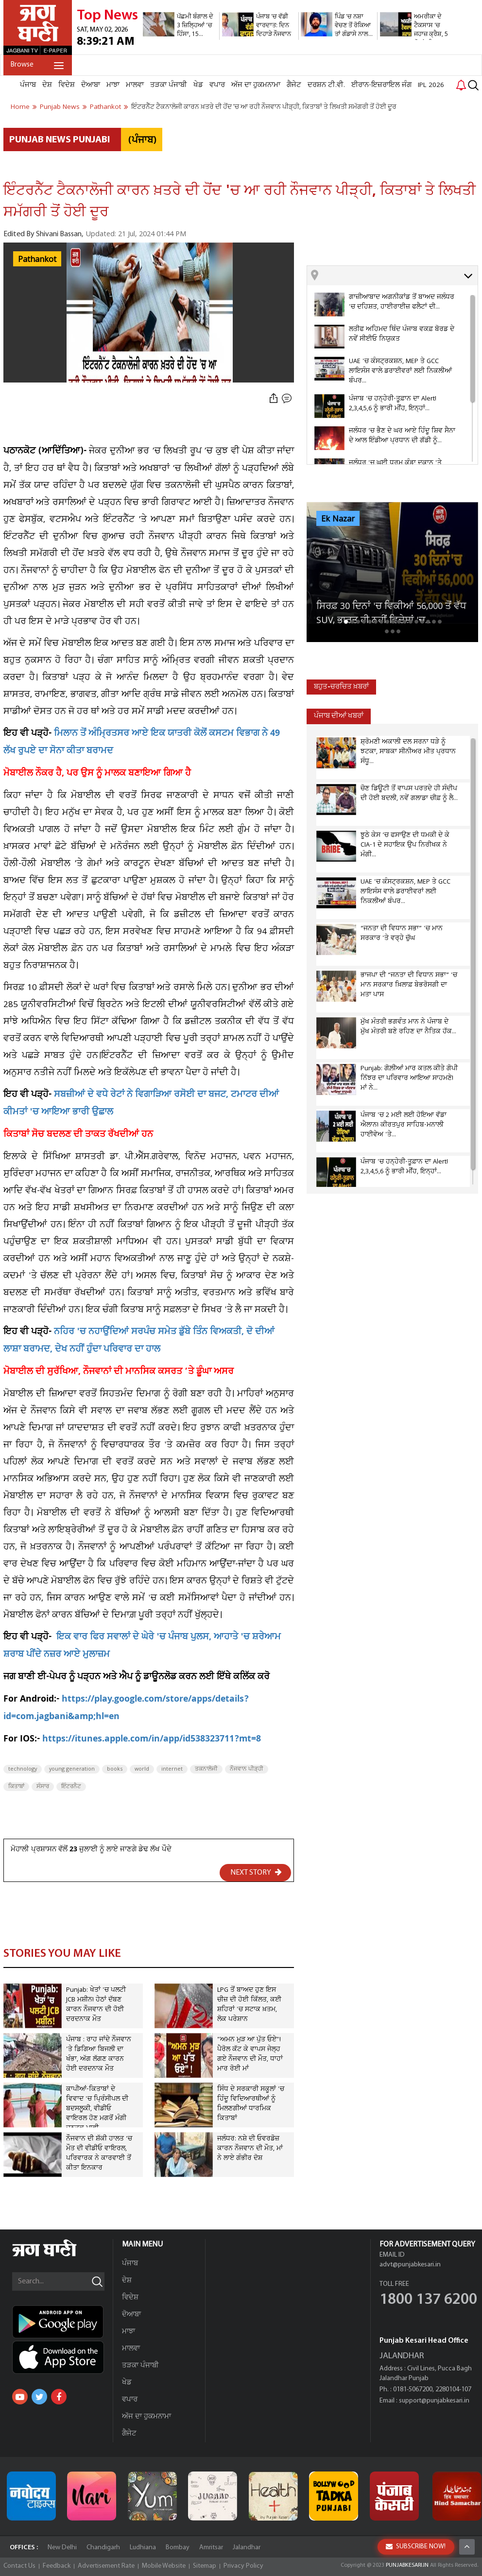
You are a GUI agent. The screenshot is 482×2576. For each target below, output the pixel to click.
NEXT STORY (256, 1872)
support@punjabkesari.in (434, 2400)
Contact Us (19, 2566)
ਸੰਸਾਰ (42, 1787)
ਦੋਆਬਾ (90, 85)
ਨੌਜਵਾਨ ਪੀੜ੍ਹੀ (246, 1769)
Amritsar (211, 2547)
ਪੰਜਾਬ (28, 85)
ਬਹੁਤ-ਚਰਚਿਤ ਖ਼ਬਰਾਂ (341, 687)
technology (22, 1769)
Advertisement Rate (106, 2566)
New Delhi (62, 2547)
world (142, 1769)
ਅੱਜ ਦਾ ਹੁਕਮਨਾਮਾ (255, 85)
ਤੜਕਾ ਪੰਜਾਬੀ (168, 85)
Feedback (56, 2566)
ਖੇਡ (198, 85)
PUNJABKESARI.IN (407, 2565)
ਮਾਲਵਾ (135, 85)
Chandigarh (103, 2547)
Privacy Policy (243, 2566)
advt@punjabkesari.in (410, 2264)
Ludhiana (143, 2547)
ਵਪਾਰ (217, 85)
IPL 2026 (431, 85)
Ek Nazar (338, 519)
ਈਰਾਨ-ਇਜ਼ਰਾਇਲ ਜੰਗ (381, 85)
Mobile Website (164, 2566)
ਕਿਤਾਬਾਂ (16, 1787)
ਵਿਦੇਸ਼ (66, 85)
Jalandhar (246, 2547)
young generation (72, 1769)
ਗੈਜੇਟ (294, 85)
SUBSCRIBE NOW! (416, 2546)
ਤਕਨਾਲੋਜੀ (206, 1769)
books (114, 1769)
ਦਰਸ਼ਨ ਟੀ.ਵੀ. (326, 85)
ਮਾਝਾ (113, 85)
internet (172, 1769)
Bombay (177, 2547)
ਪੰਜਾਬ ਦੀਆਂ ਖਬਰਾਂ (338, 716)
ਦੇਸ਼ (47, 85)
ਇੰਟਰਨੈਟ (71, 1787)
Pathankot (37, 259)
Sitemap (204, 2566)
